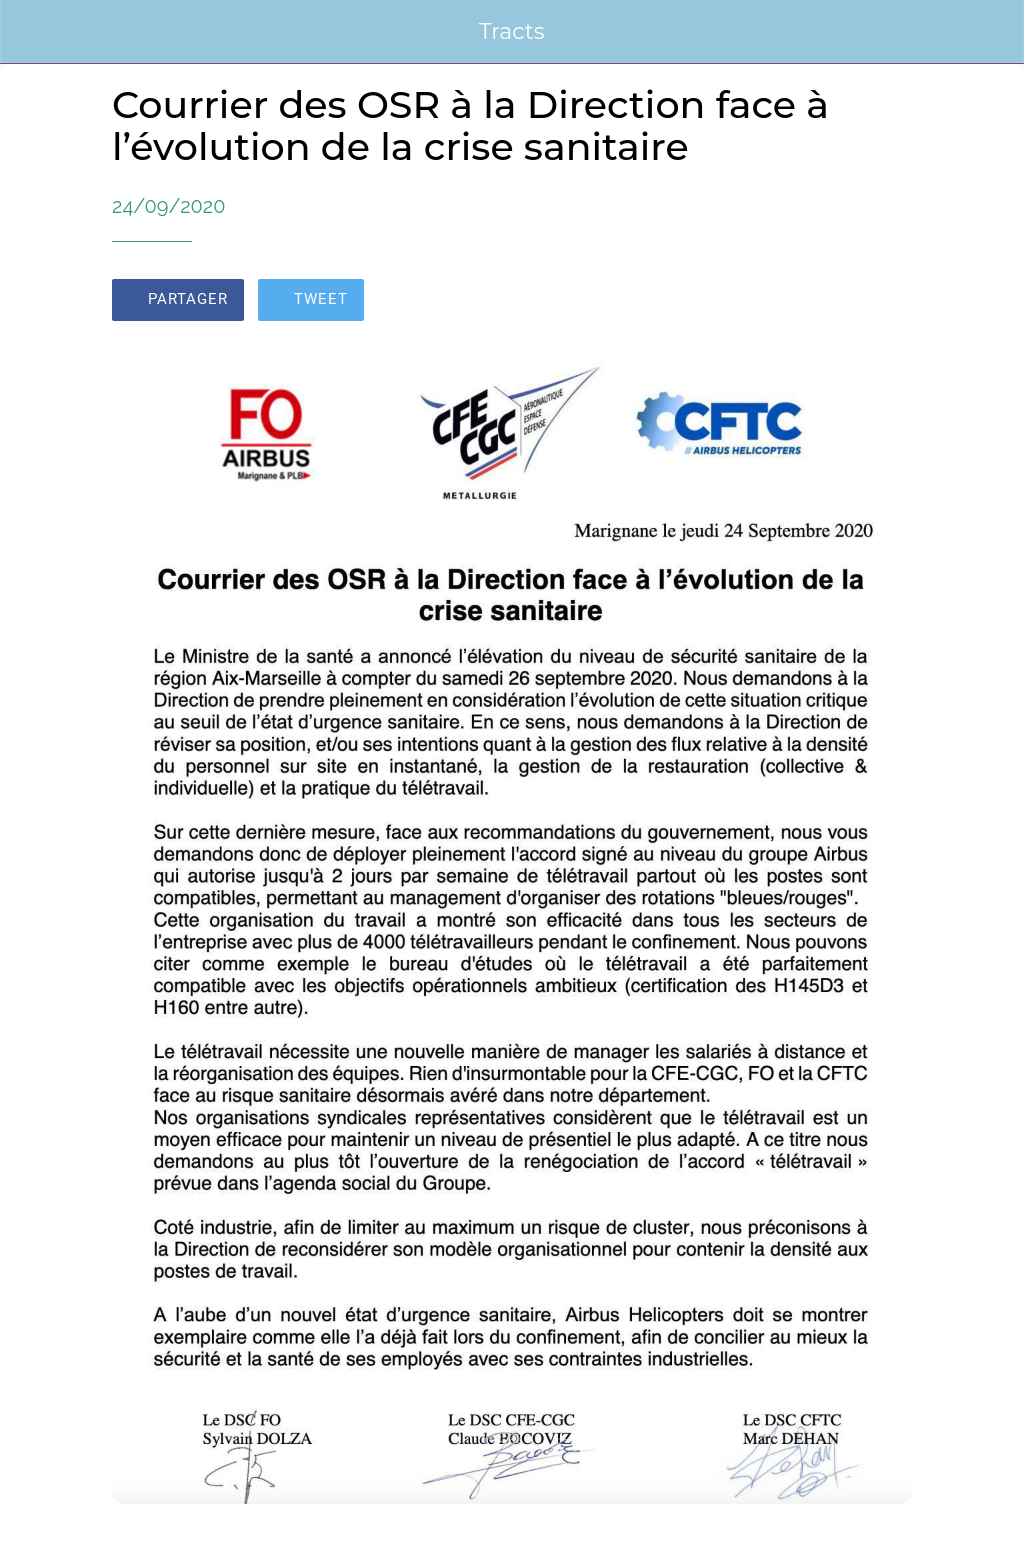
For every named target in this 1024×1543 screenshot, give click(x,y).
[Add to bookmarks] (888, 302)
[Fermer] (32, 32)
